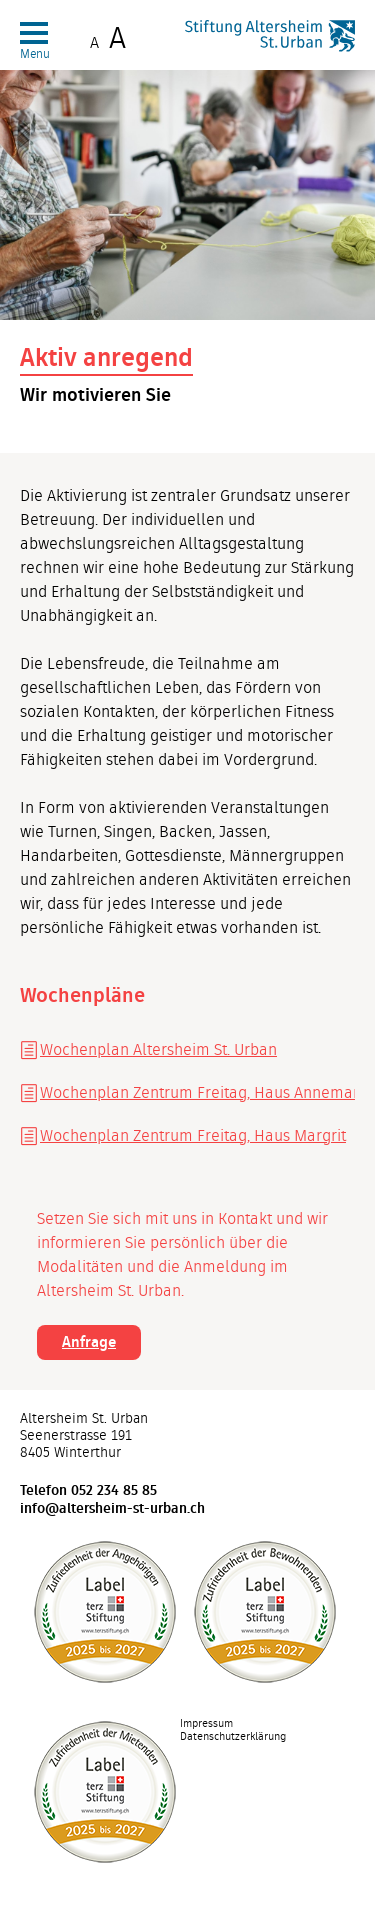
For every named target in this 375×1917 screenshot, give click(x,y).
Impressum (206, 1723)
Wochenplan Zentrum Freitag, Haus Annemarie (197, 1092)
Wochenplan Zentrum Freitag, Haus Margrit (193, 1135)
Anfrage (89, 1342)
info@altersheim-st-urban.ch (112, 1508)
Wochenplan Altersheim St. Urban (158, 1049)
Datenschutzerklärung (233, 1736)
